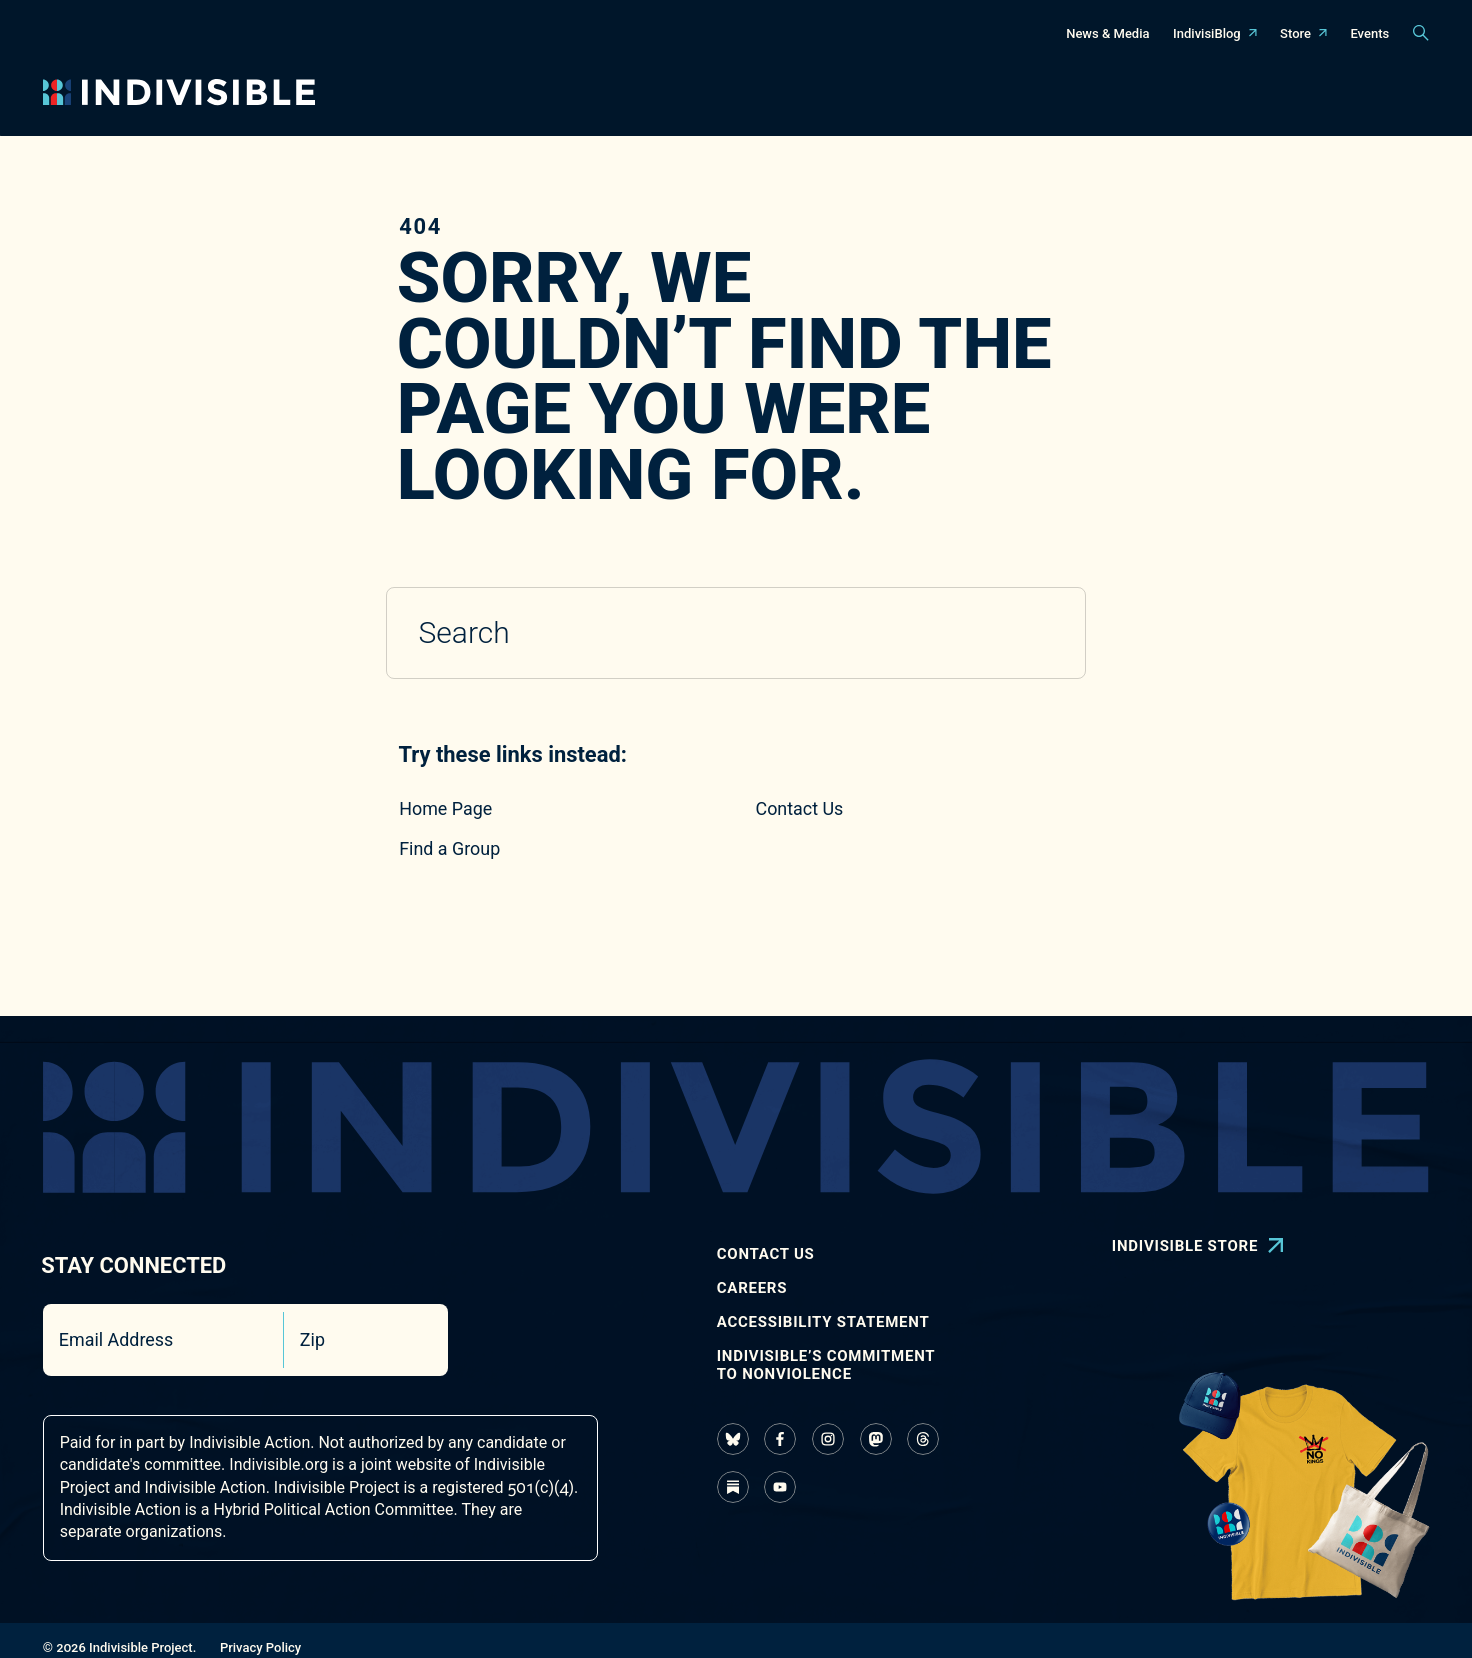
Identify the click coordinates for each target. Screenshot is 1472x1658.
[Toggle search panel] (1421, 33)
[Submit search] (1041, 634)
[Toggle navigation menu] (560, 92)
